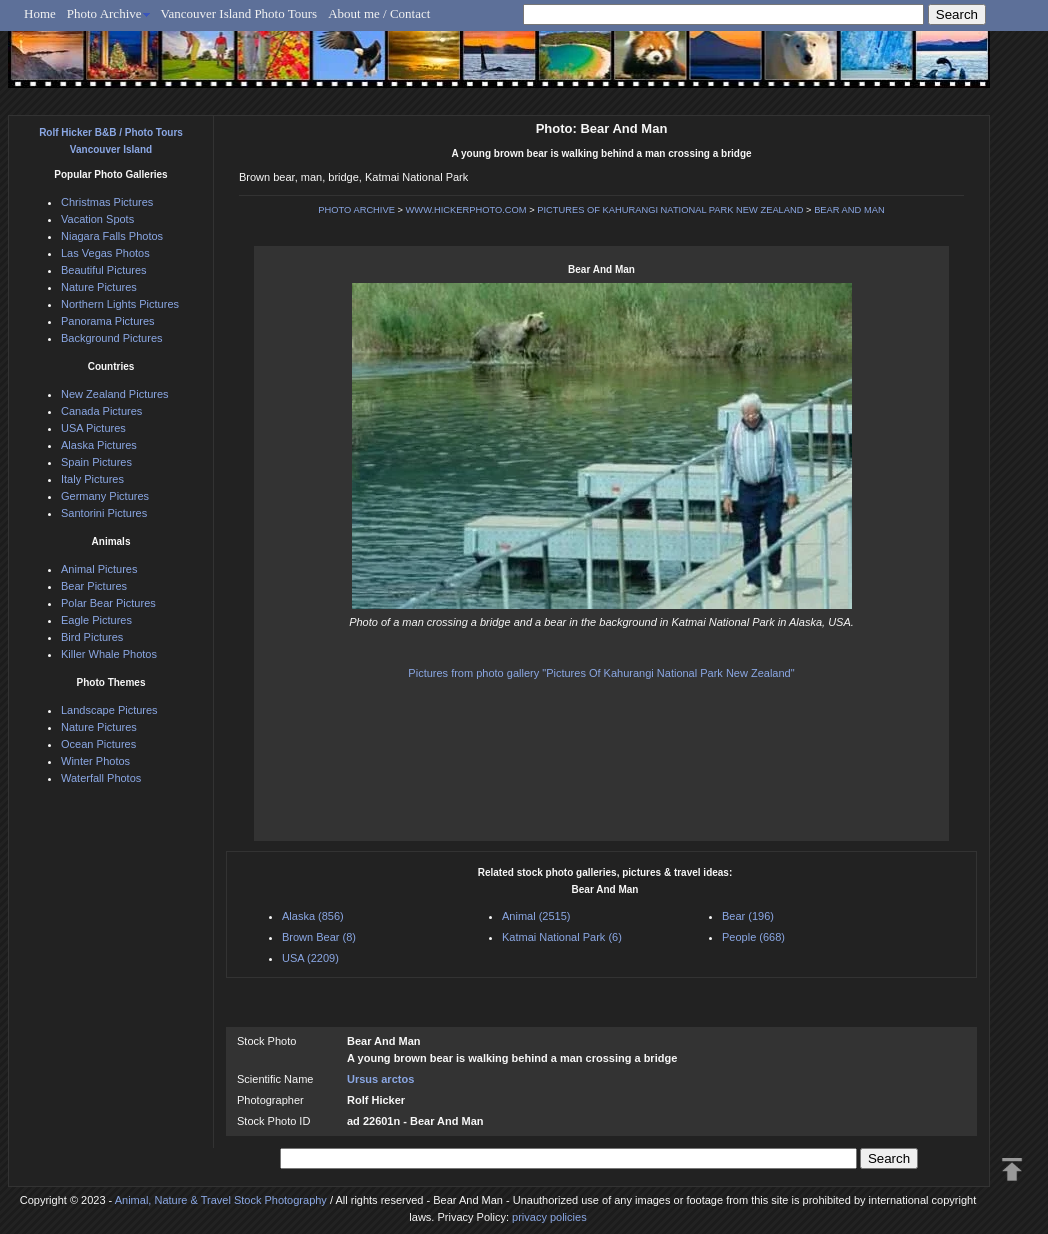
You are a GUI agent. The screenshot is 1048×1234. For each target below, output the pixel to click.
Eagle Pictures (96, 620)
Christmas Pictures (107, 202)
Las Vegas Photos (105, 253)
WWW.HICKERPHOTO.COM (466, 210)
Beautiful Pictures (104, 270)
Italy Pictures (92, 479)
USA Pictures (93, 428)
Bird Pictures (92, 637)
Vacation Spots (97, 219)
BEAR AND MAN (849, 210)
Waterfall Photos (101, 778)
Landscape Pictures (109, 710)
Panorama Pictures (108, 321)
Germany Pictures (105, 496)
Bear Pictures (94, 586)
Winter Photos (95, 761)
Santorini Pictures (104, 513)
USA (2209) (310, 958)
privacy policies (549, 1217)
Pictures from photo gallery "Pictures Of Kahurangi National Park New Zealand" (601, 673)
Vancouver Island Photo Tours (239, 13)
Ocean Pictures (98, 744)
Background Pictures (112, 338)
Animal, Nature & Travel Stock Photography (221, 1200)
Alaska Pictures (99, 445)
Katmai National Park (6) (562, 937)
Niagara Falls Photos (112, 236)
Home (40, 13)
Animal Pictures (99, 569)
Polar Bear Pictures (108, 603)
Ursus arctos (380, 1079)
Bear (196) (748, 916)
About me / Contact (379, 13)
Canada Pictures (101, 411)
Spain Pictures (96, 462)
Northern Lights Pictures (120, 304)
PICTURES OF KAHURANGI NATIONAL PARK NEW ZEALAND (670, 210)
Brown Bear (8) (319, 937)
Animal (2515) (536, 916)
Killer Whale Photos (109, 654)
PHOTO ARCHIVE (356, 210)
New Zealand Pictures (115, 394)
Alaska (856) (313, 916)
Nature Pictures (99, 287)
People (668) (753, 937)
